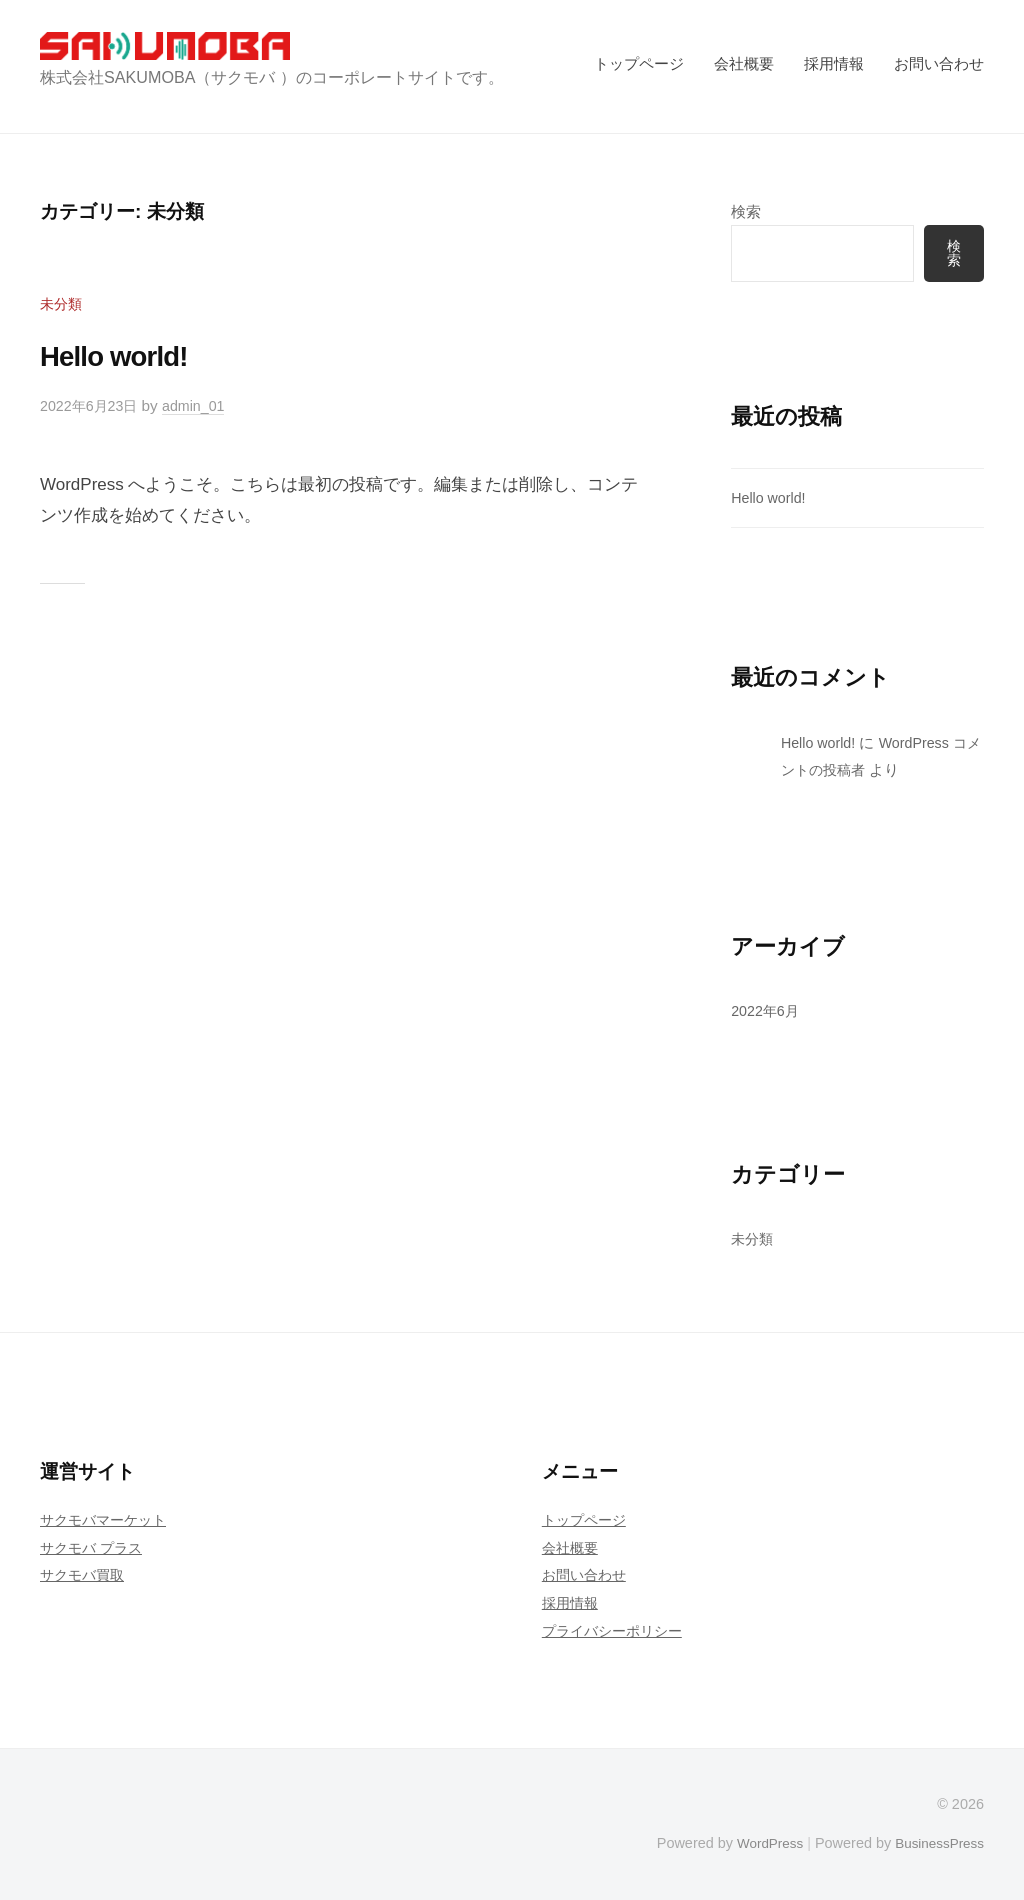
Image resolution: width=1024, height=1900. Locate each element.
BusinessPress (937, 1843)
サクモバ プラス (94, 1547)
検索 (746, 211)
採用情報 (834, 63)
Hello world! (126, 355)
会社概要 (744, 63)
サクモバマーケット (107, 1520)
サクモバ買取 (85, 1575)
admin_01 (202, 405)
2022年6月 (767, 1011)
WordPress (760, 1843)
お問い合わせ (939, 63)
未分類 (62, 303)
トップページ (639, 63)
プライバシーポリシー (617, 1630)
